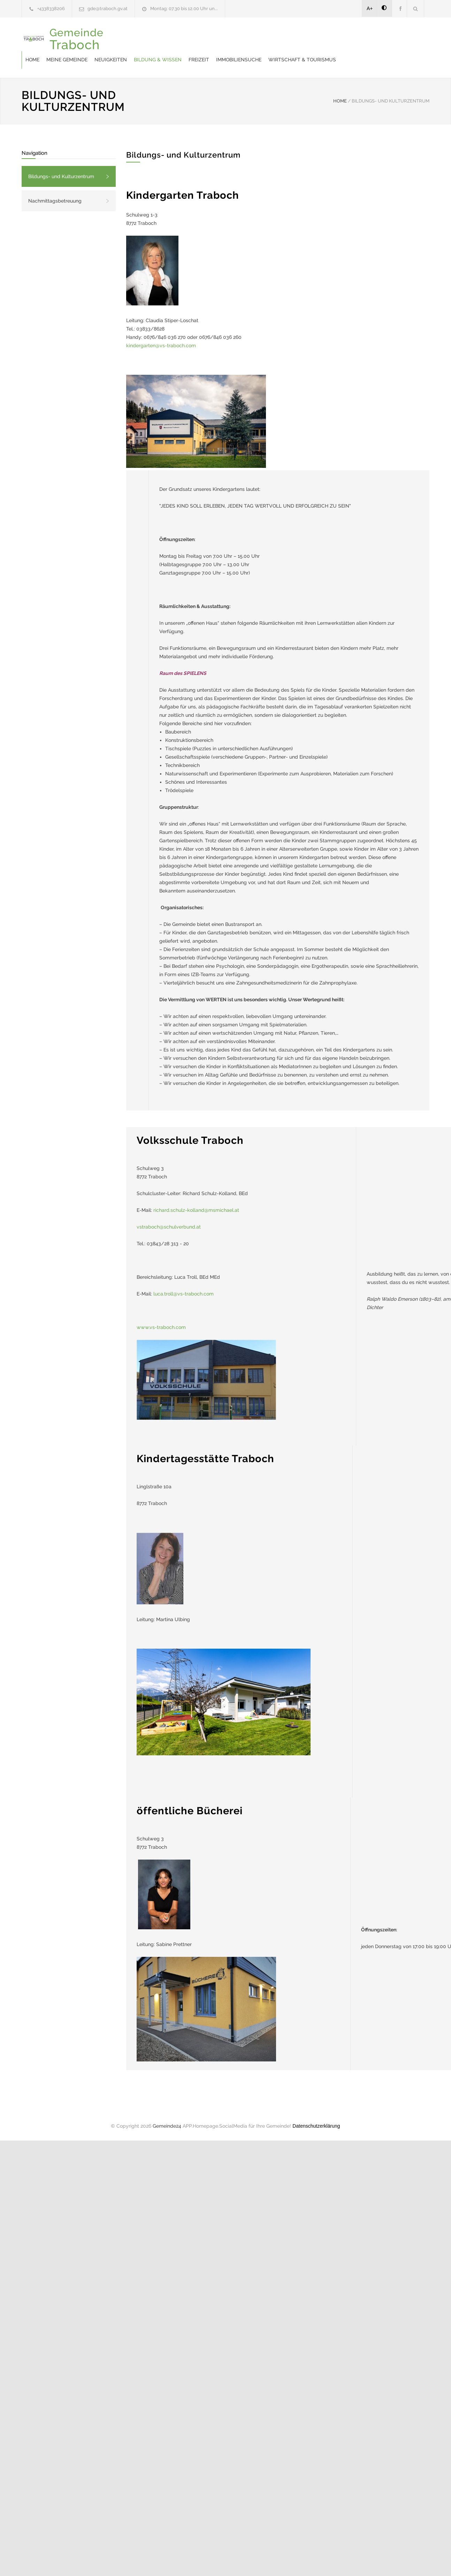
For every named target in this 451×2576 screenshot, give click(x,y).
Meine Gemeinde (66, 59)
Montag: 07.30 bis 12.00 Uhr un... (184, 8)
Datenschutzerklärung (316, 2126)
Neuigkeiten (110, 59)
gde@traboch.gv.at (107, 8)
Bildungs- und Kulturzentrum (61, 176)
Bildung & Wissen (158, 59)
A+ (370, 8)
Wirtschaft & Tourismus (302, 59)
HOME (340, 101)
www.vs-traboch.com (161, 1327)
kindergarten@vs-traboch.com (161, 345)
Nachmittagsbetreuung (55, 201)
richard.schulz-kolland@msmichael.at (196, 1210)
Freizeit (199, 59)
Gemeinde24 (167, 2126)
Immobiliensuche (238, 59)
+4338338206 (51, 8)
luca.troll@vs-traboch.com (183, 1294)
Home (32, 59)
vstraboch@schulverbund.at (169, 1227)
